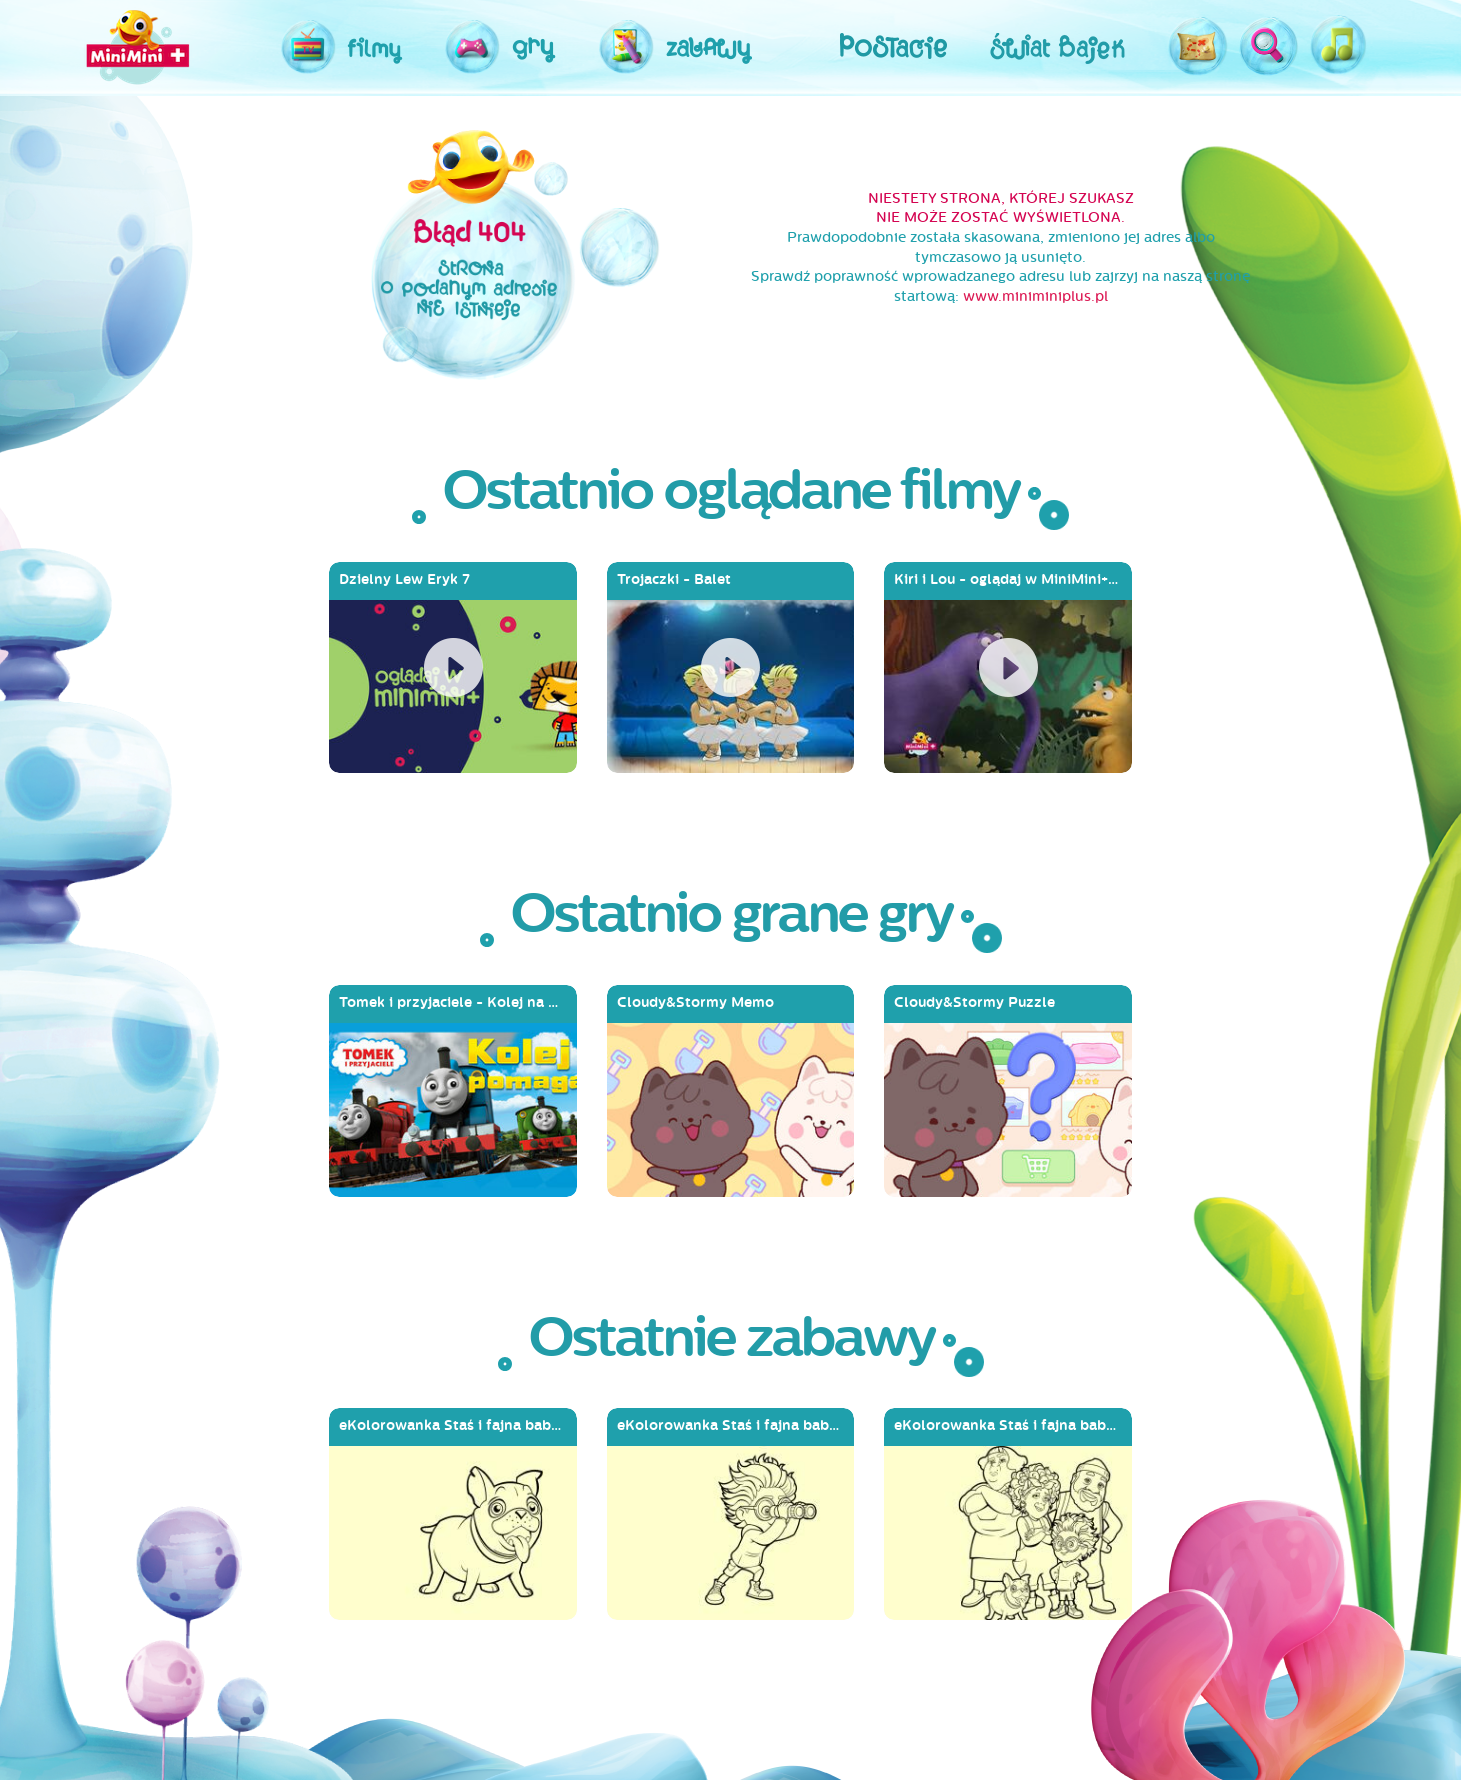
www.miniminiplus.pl (1035, 296)
